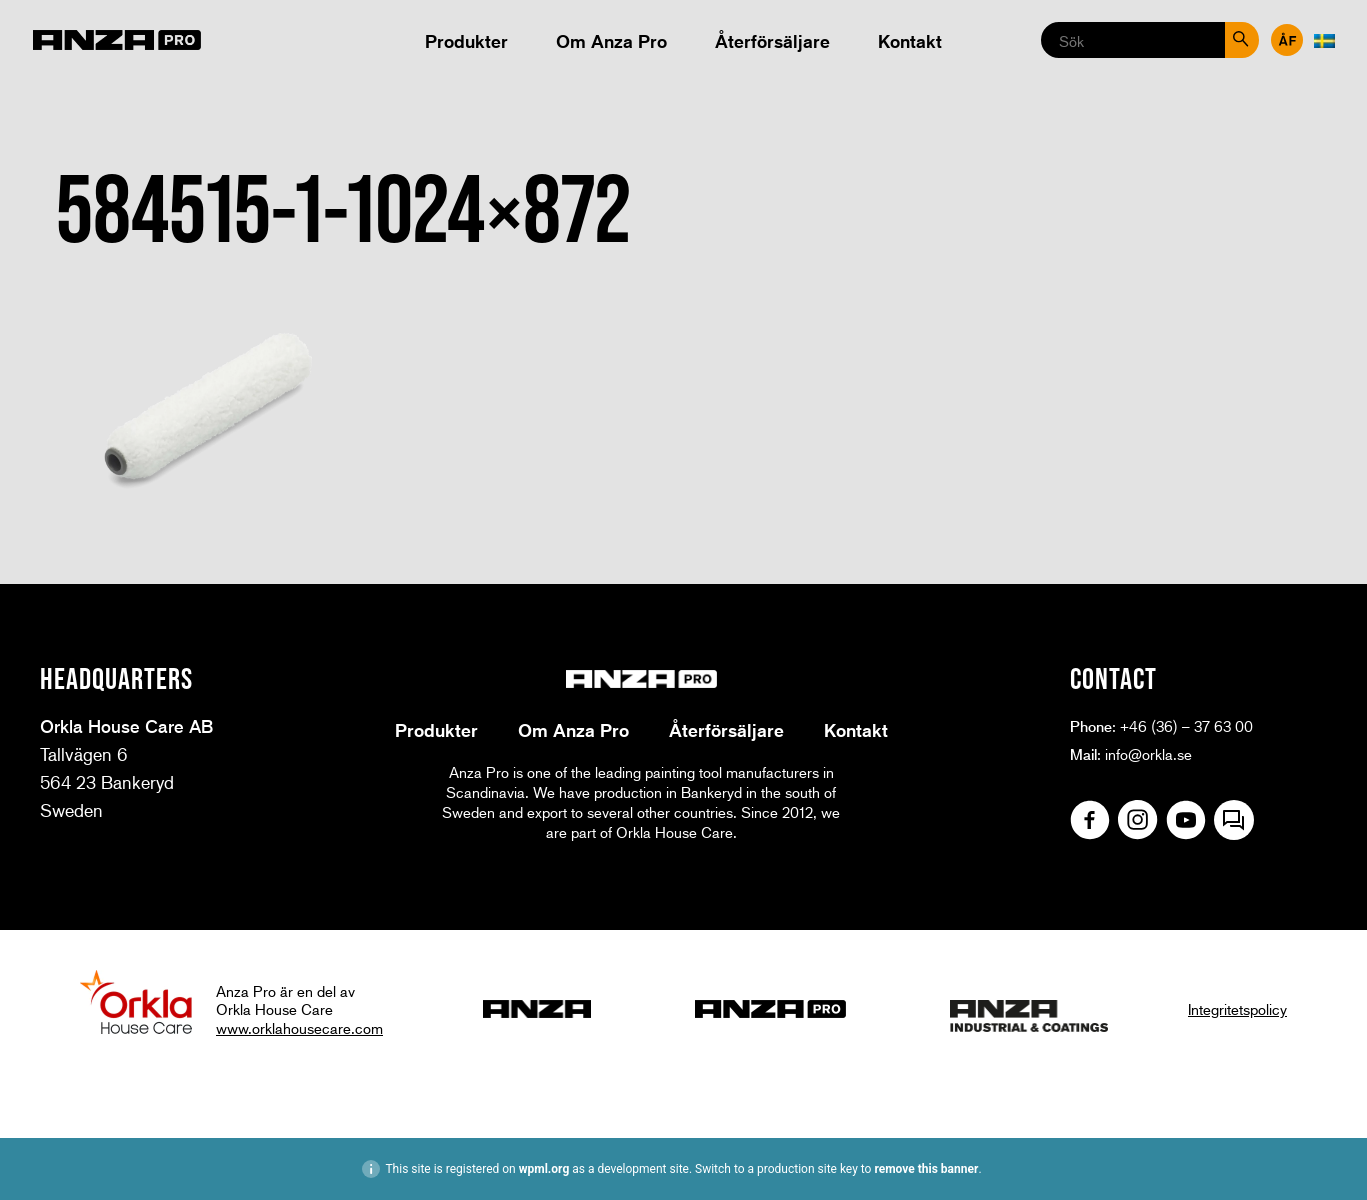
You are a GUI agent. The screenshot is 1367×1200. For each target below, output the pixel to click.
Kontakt (910, 41)
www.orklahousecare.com (299, 1028)
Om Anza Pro (611, 41)
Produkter (466, 41)
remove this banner (926, 1169)
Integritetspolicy (1237, 1009)
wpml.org (544, 1169)
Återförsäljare (772, 41)
